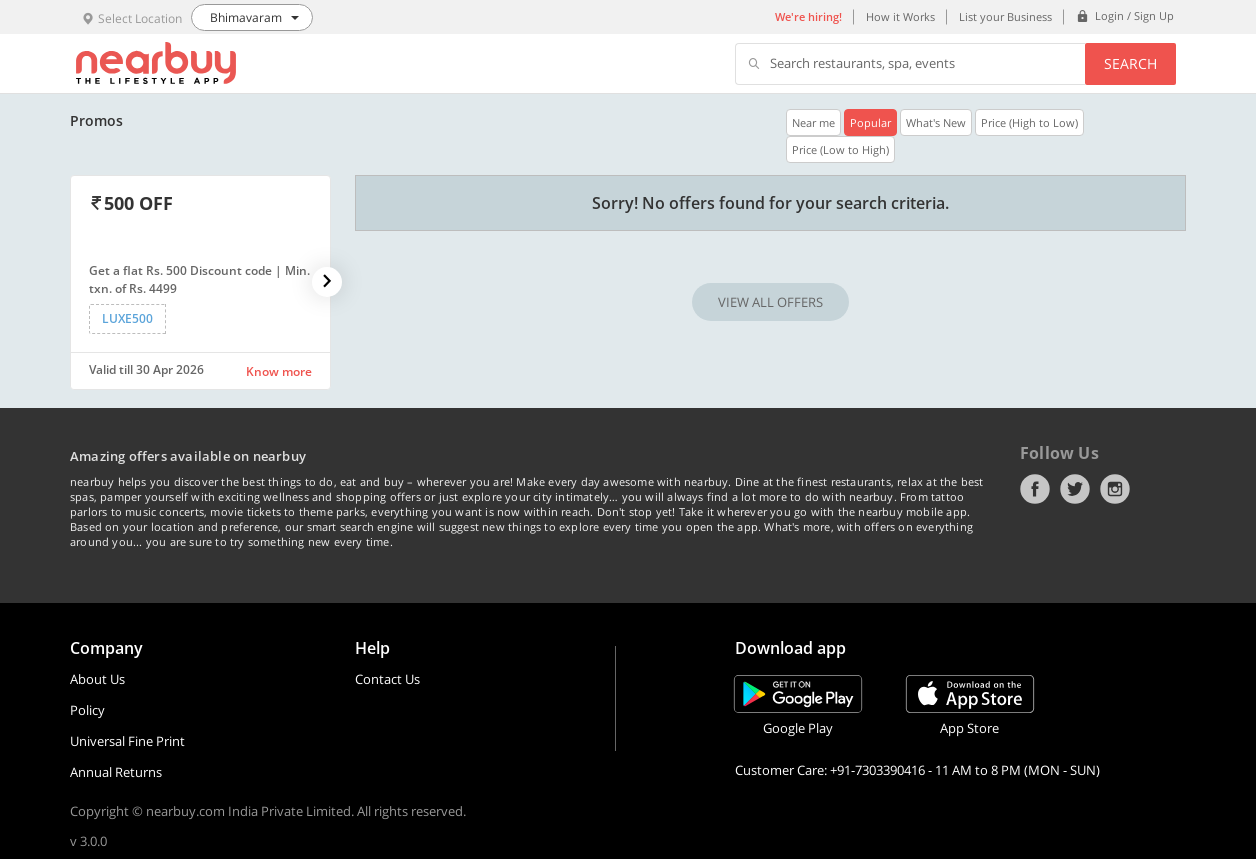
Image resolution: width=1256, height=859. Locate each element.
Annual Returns (116, 772)
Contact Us (387, 679)
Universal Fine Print (127, 741)
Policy (87, 710)
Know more (279, 371)
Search (1130, 63)
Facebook (1035, 489)
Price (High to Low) (1029, 122)
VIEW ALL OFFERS (770, 302)
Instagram (1115, 489)
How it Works (900, 16)
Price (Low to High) (840, 149)
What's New (936, 122)
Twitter (1075, 489)
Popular (870, 122)
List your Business (1005, 16)
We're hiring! (808, 16)
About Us (97, 679)
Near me (813, 122)
